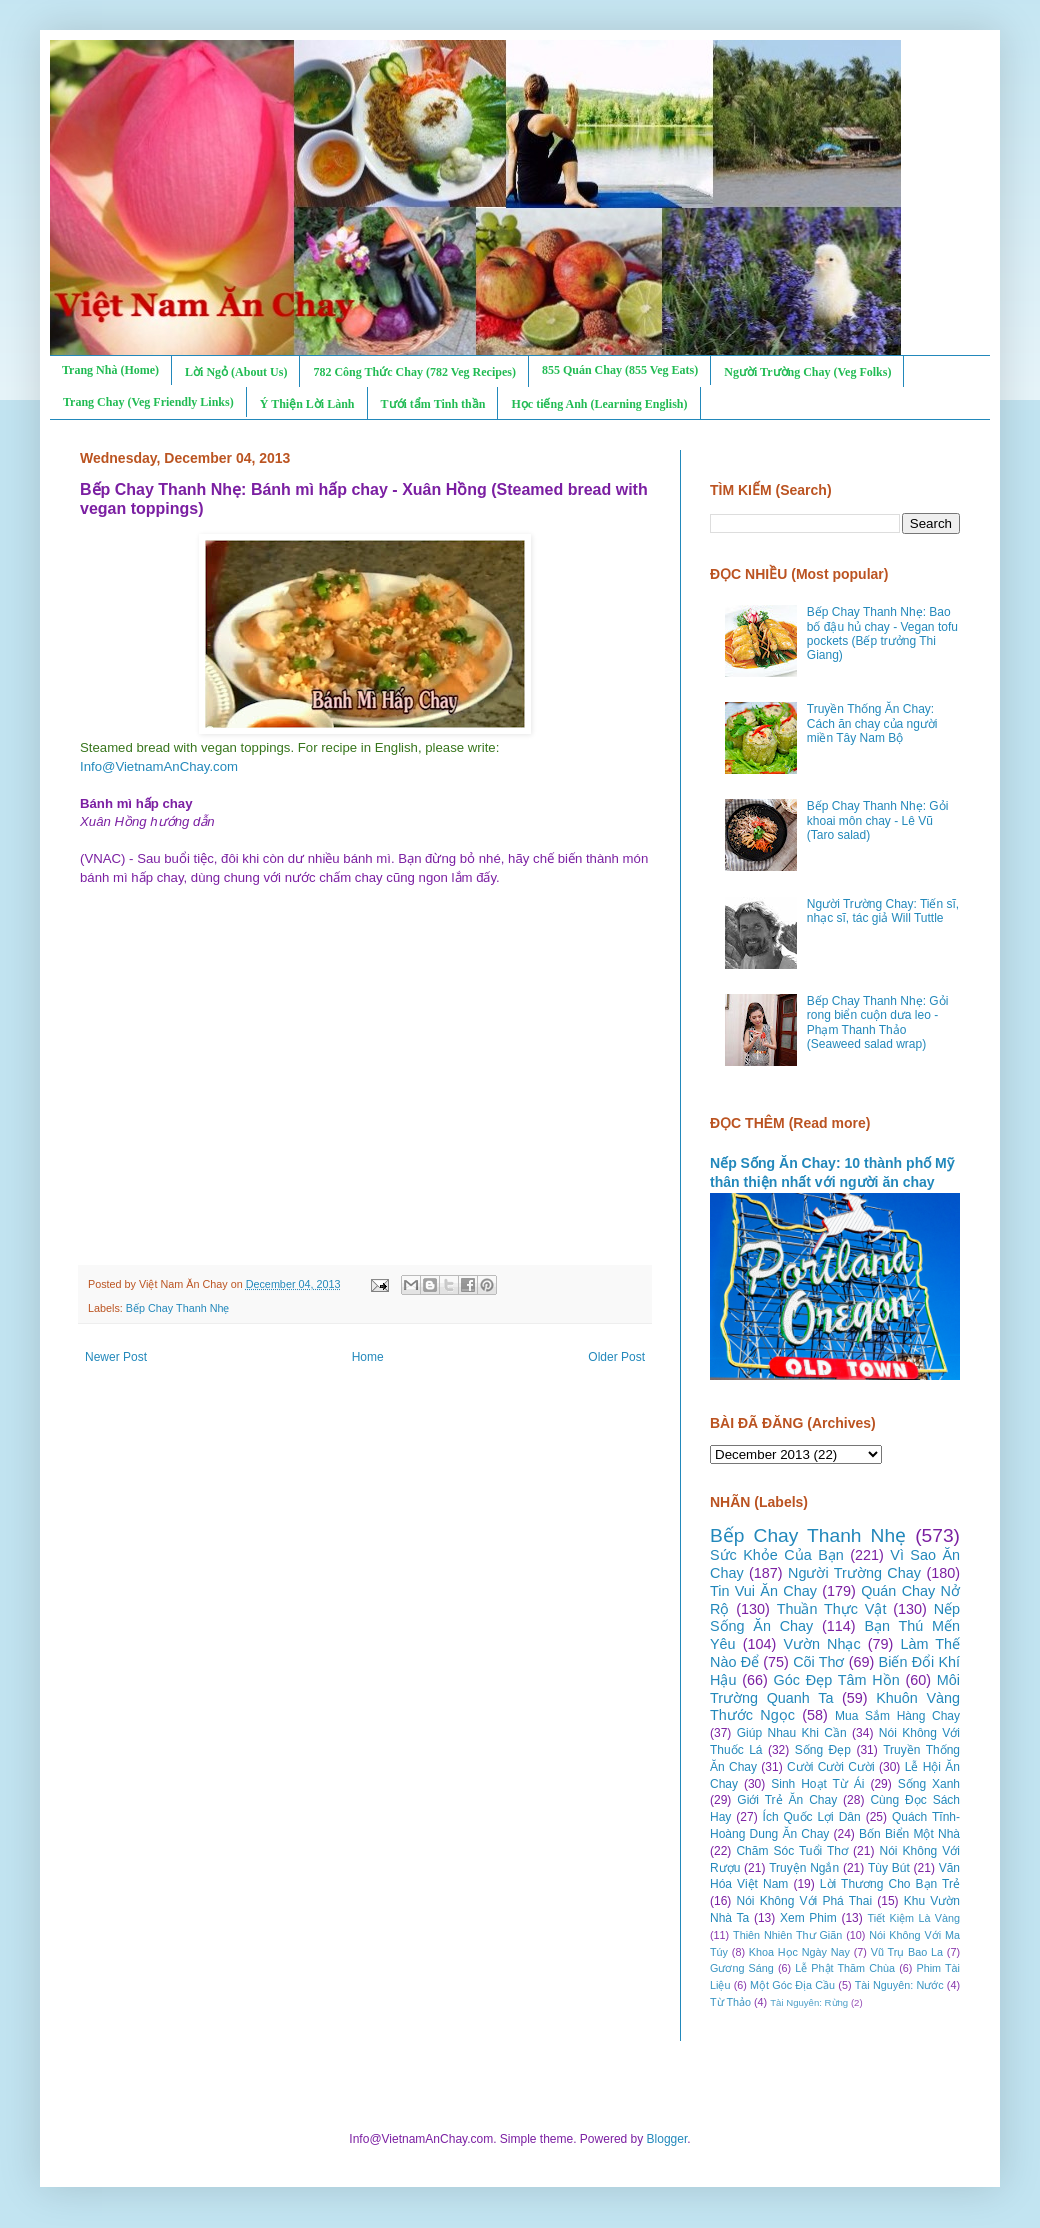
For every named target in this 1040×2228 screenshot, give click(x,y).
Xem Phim (808, 1918)
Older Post (616, 1357)
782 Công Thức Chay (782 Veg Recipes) (414, 372)
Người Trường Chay (854, 1573)
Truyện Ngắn (804, 1868)
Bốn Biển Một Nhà (909, 1834)
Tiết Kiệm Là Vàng (913, 1918)
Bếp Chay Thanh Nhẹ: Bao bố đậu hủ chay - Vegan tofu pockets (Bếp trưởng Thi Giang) (882, 633)
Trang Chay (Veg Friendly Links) (148, 402)
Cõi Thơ (818, 1662)
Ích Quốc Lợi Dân (812, 1817)
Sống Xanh (929, 1784)
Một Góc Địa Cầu (792, 1985)
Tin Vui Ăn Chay (763, 1591)
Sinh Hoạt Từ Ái (817, 1784)
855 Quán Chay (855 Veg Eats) (620, 370)
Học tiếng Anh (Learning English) (599, 404)
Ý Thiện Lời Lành (307, 404)
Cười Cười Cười (831, 1767)
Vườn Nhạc (821, 1644)
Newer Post (116, 1357)
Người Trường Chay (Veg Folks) (807, 372)
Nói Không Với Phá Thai (805, 1901)
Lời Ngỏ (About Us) (236, 372)
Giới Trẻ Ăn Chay (787, 1800)
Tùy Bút (889, 1868)
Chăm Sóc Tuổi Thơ (792, 1851)
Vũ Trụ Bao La (907, 1952)
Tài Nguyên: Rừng (809, 2002)
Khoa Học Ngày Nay (799, 1952)
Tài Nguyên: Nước (899, 1985)
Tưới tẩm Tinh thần (433, 404)
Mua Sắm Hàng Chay (897, 1716)
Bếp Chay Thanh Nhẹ (178, 1308)
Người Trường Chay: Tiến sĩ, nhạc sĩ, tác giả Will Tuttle (883, 911)
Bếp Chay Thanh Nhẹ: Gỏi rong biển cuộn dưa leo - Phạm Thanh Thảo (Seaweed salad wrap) (878, 1022)
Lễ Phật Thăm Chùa (845, 1968)
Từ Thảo (730, 2002)
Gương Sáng (742, 1968)
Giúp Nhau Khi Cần (792, 1733)
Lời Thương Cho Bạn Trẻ (890, 1884)
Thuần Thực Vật (832, 1609)
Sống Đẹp (823, 1750)
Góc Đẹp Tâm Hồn (837, 1680)
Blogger (667, 2139)
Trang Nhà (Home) (110, 370)
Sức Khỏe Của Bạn (777, 1555)
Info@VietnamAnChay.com (159, 766)
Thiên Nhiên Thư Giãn (787, 1935)
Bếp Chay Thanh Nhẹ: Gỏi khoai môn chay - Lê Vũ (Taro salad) (878, 820)
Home (368, 1357)
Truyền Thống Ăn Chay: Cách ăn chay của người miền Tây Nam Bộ (872, 723)
